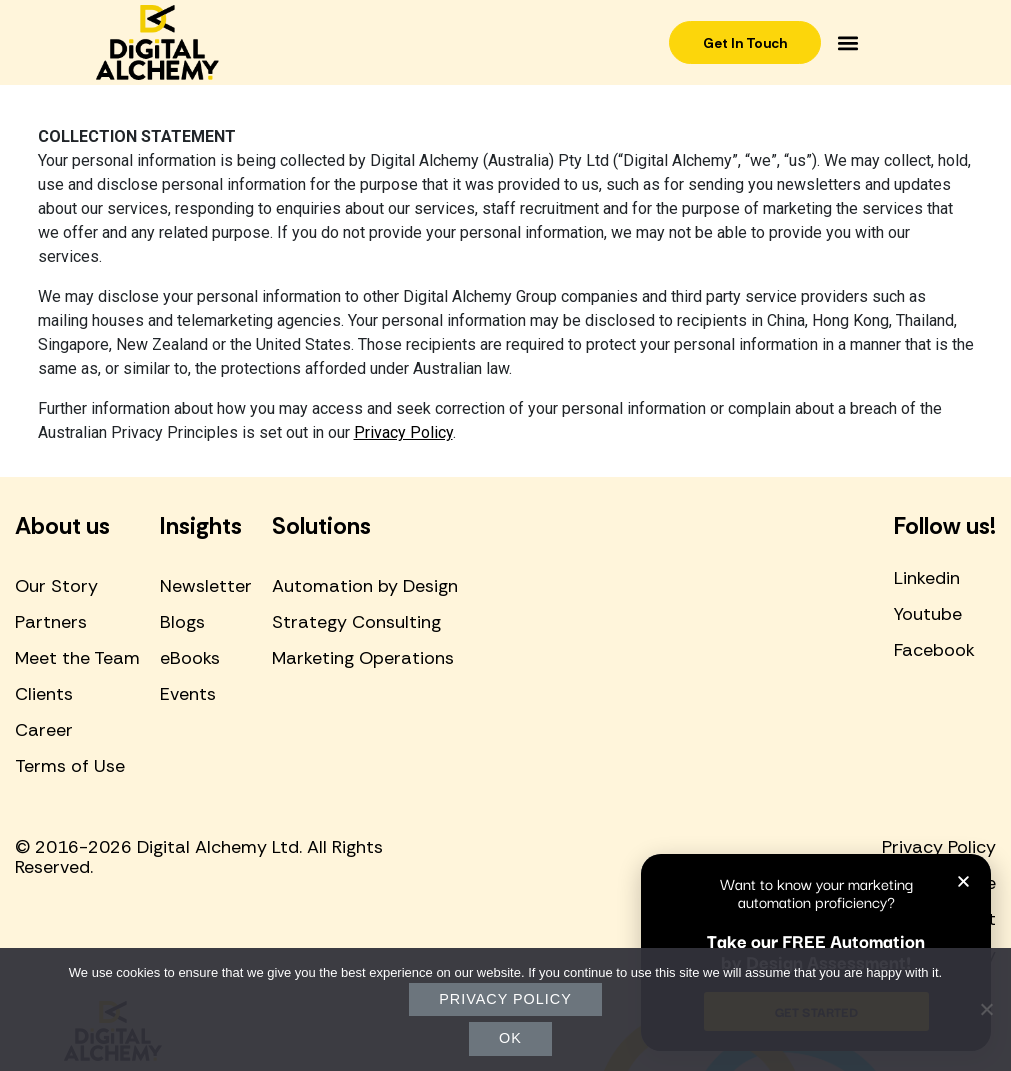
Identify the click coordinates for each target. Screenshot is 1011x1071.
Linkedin (927, 578)
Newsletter (206, 586)
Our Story (56, 586)
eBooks (190, 658)
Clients (44, 694)
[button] (851, 42)
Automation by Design (365, 586)
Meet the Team (77, 658)
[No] (986, 1009)
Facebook (934, 650)
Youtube (928, 614)
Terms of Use (70, 766)
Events (188, 694)
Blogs (182, 622)
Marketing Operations (363, 658)
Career (44, 730)
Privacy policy (505, 999)
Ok (510, 1038)
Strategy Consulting (356, 622)
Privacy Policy (403, 432)
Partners (51, 622)
